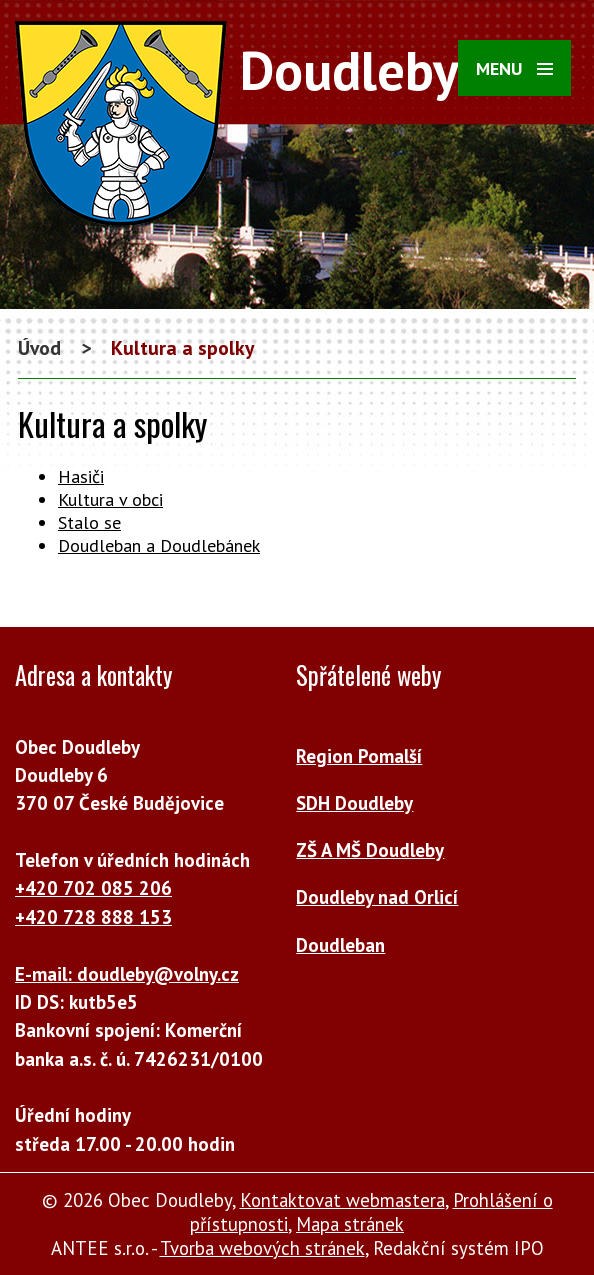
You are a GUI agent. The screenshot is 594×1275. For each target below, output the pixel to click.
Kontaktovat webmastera (342, 1200)
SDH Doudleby (354, 803)
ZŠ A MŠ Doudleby (370, 850)
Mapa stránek (350, 1224)
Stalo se (89, 522)
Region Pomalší (359, 756)
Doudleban (340, 945)
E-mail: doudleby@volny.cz (127, 974)
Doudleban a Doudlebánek (159, 545)
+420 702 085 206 (93, 888)
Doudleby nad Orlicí (377, 897)
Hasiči (81, 476)
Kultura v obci (110, 499)
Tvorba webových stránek (262, 1248)
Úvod (39, 347)
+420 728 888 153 (93, 917)
